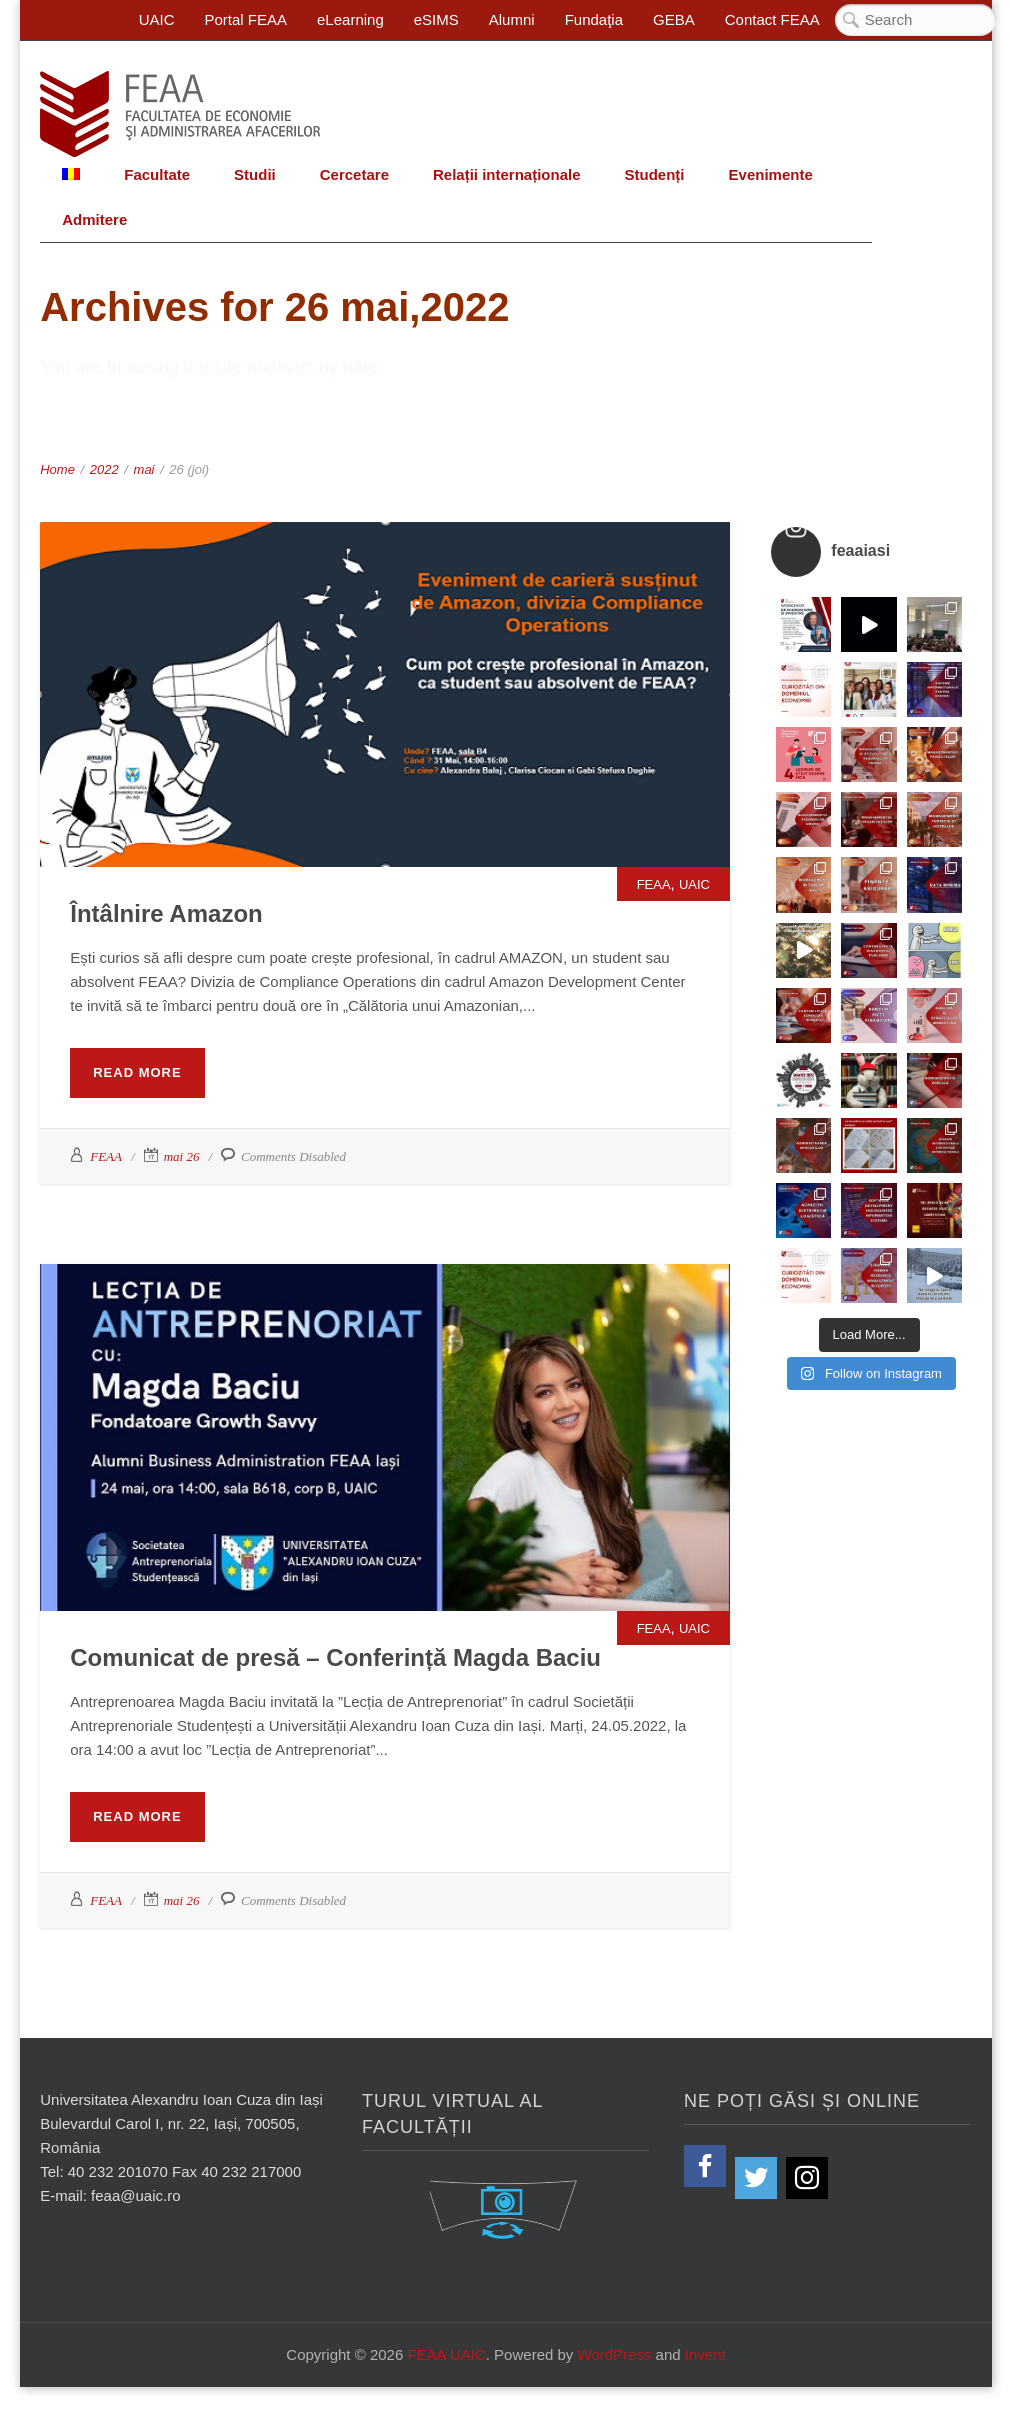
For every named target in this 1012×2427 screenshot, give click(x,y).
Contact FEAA (772, 19)
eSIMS (436, 19)
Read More (137, 1072)
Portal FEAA (246, 19)
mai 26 (182, 1156)
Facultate (157, 174)
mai (144, 469)
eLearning (350, 19)
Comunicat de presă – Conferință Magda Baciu (335, 1657)
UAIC (157, 19)
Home (57, 469)
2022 (104, 469)
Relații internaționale (507, 174)
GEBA (674, 19)
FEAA (654, 884)
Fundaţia (594, 19)
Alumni (512, 19)
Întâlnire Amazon (166, 913)
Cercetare (354, 174)
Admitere (94, 219)
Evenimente (771, 174)
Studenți (655, 174)
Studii (255, 174)
